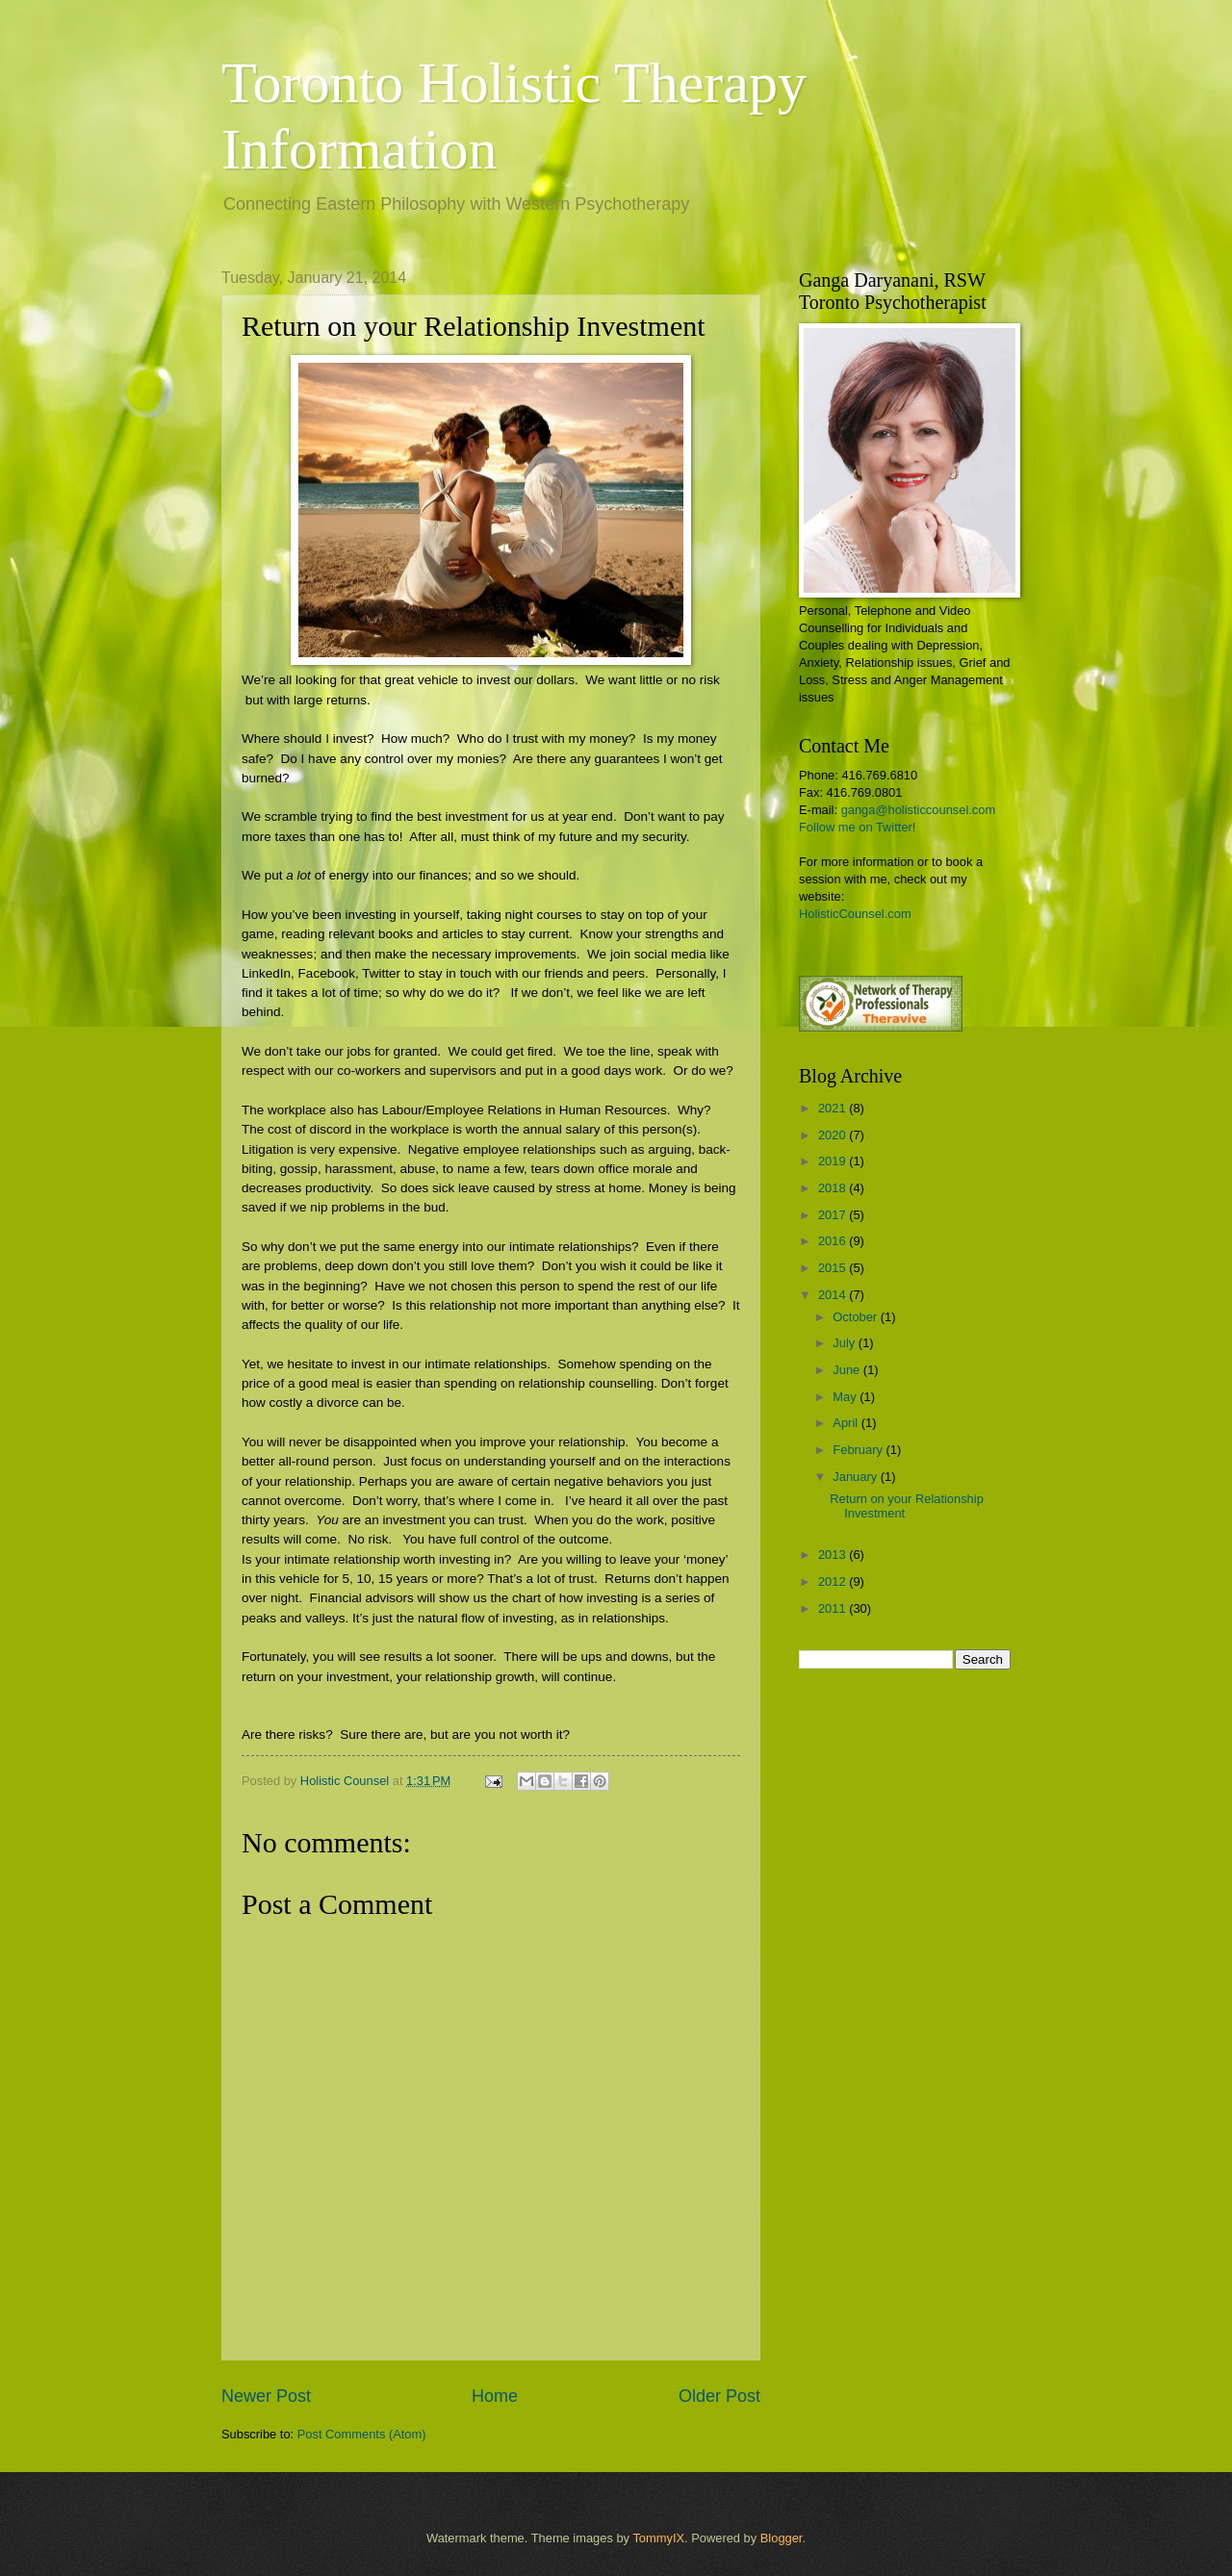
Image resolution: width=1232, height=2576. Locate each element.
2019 (833, 1161)
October (856, 1317)
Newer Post (266, 2396)
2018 (833, 1188)
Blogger (781, 2538)
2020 (833, 1135)
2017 (833, 1215)
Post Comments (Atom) (361, 2434)
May (846, 1397)
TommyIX (658, 2538)
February (859, 1449)
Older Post (719, 2396)
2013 (833, 1554)
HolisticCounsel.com (855, 913)
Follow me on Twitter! (857, 827)
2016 (833, 1241)
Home (495, 2396)
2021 (833, 1108)
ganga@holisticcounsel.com (918, 810)
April (846, 1423)
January (856, 1476)
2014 (833, 1295)
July (845, 1343)
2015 (833, 1268)
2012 (833, 1581)
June (848, 1370)
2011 (833, 1608)
